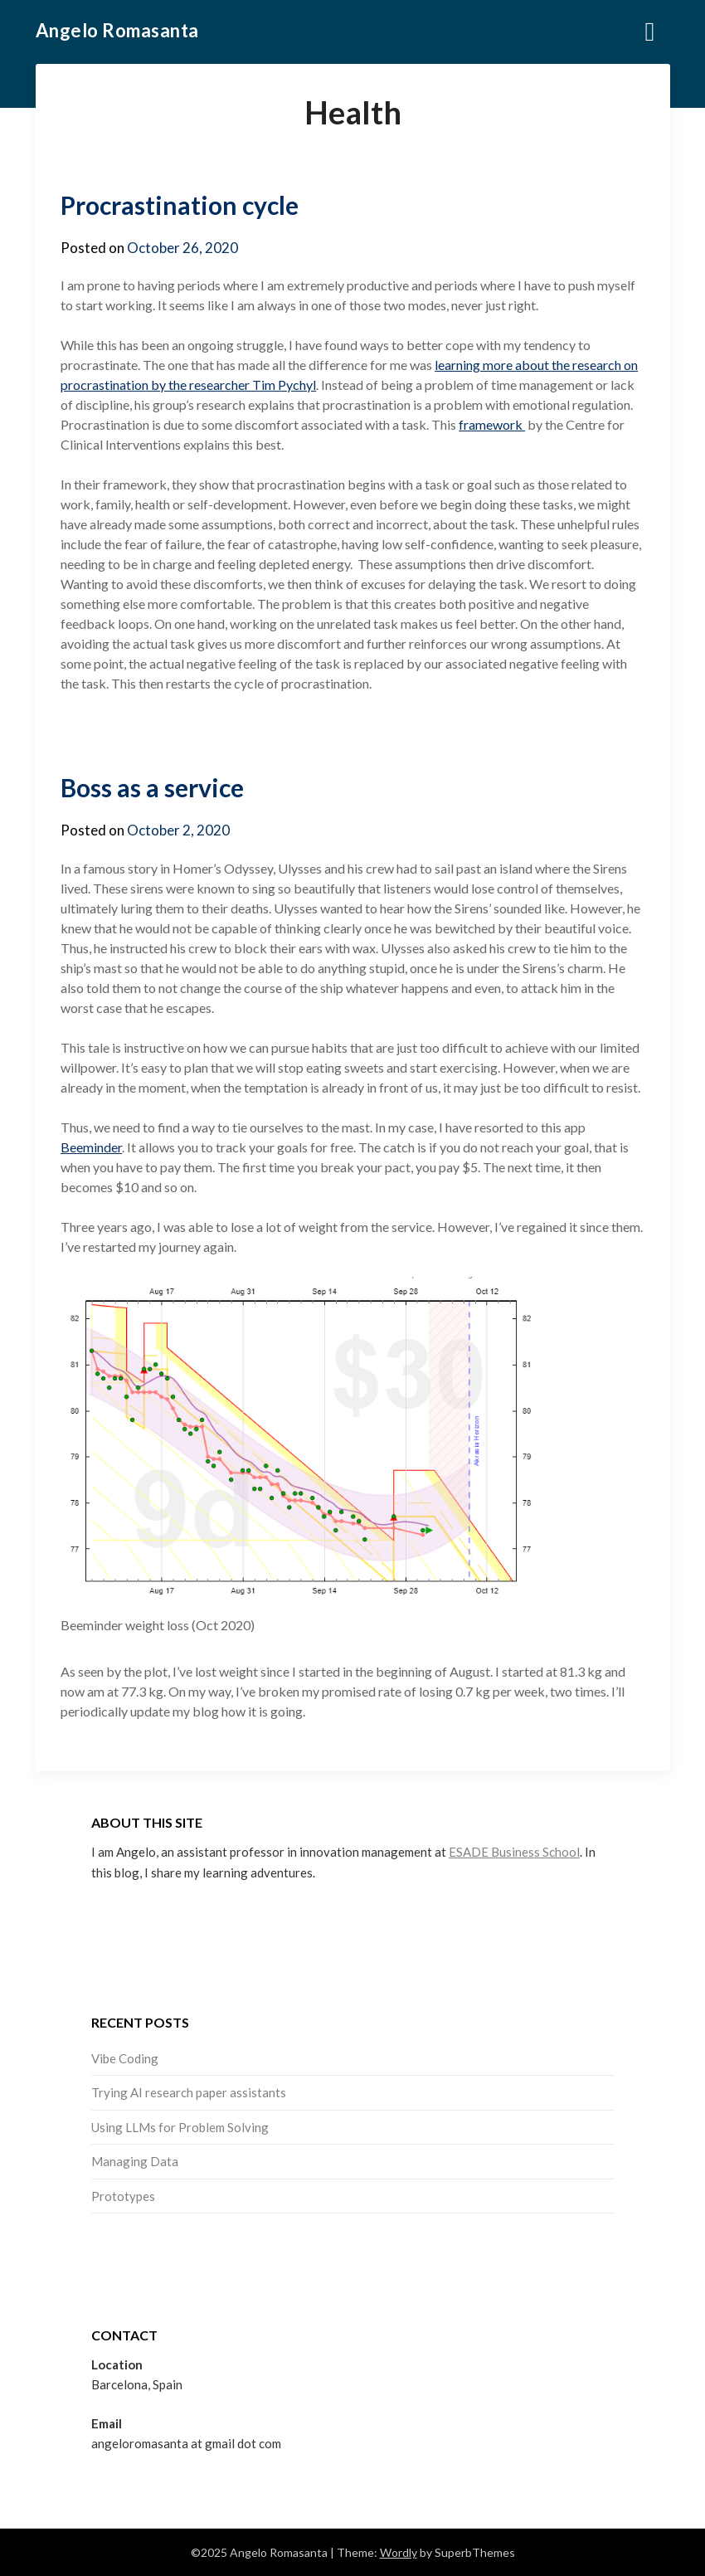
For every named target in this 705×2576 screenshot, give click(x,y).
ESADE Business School (514, 1851)
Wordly (398, 2552)
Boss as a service (152, 787)
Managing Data (134, 2161)
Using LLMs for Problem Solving (180, 2127)
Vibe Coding (124, 2058)
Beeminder (91, 1147)
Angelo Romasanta (117, 30)
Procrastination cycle (180, 205)
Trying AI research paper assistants (188, 2092)
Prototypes (123, 2196)
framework (492, 424)
